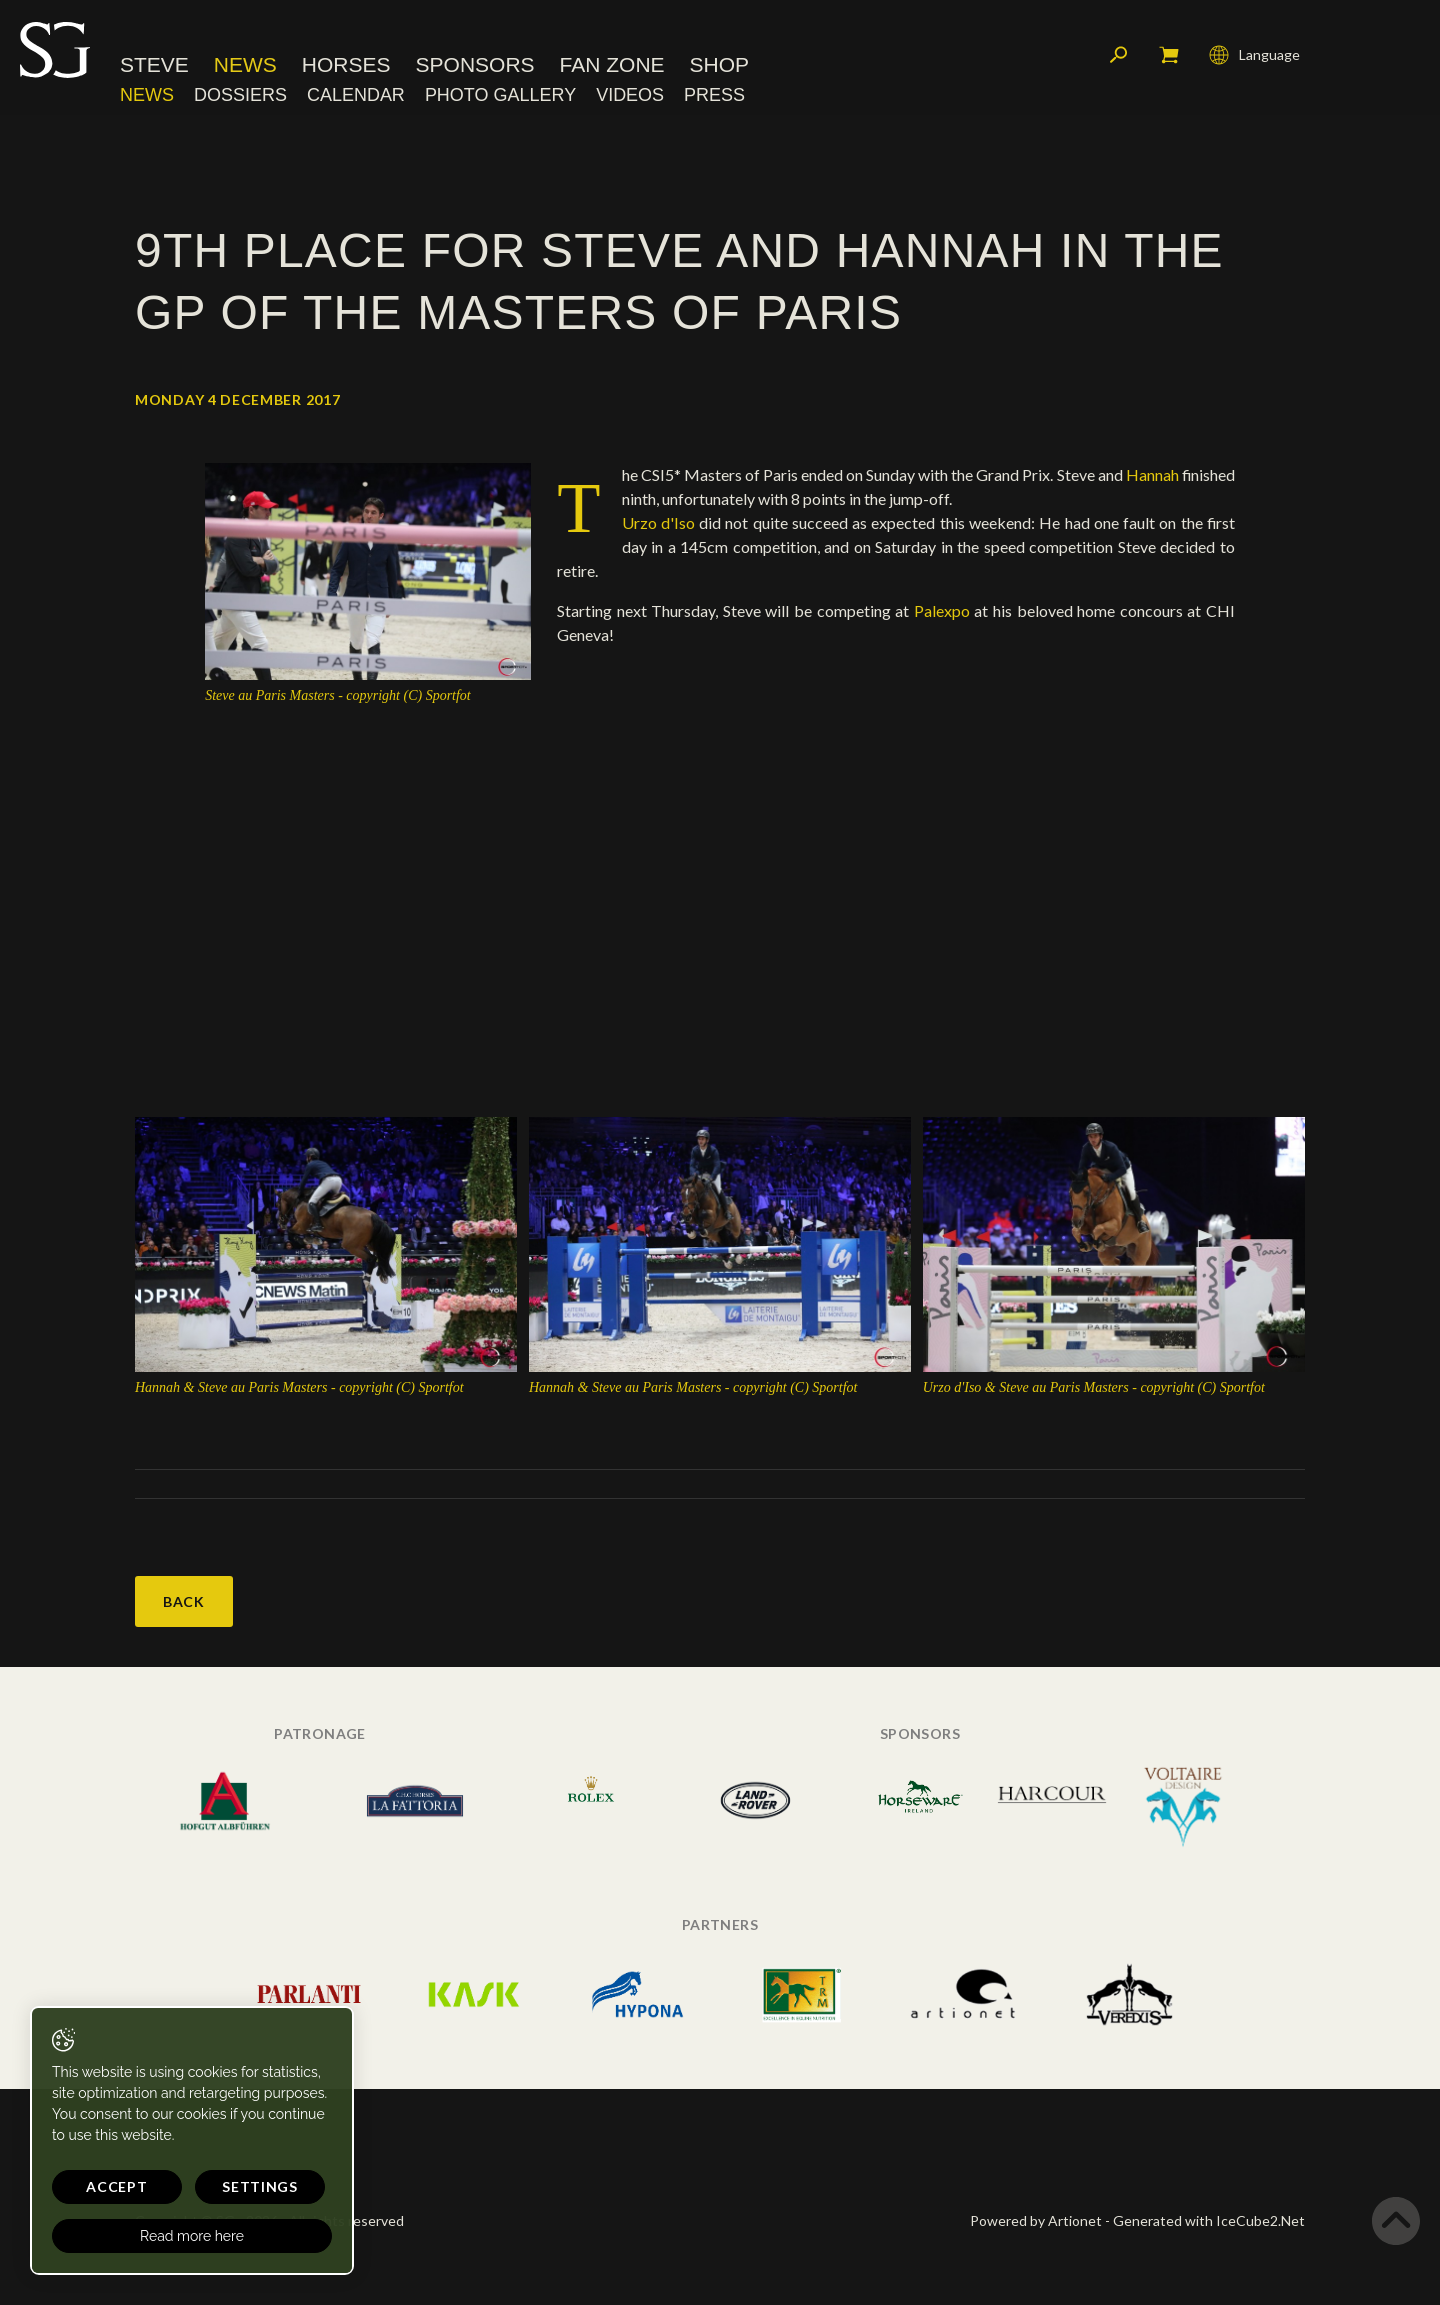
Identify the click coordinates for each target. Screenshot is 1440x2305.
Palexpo (939, 610)
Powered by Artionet (1036, 2220)
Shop (720, 64)
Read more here (192, 2236)
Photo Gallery (500, 95)
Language (1254, 55)
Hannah (1154, 474)
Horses (346, 64)
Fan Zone (612, 64)
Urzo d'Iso (658, 522)
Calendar (356, 95)
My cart (1169, 55)
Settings (260, 2186)
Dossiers (240, 95)
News (245, 64)
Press (714, 95)
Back (184, 1601)
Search (1119, 55)
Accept (116, 2186)
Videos (630, 95)
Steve (154, 64)
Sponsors (475, 64)
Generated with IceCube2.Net (1209, 2220)
